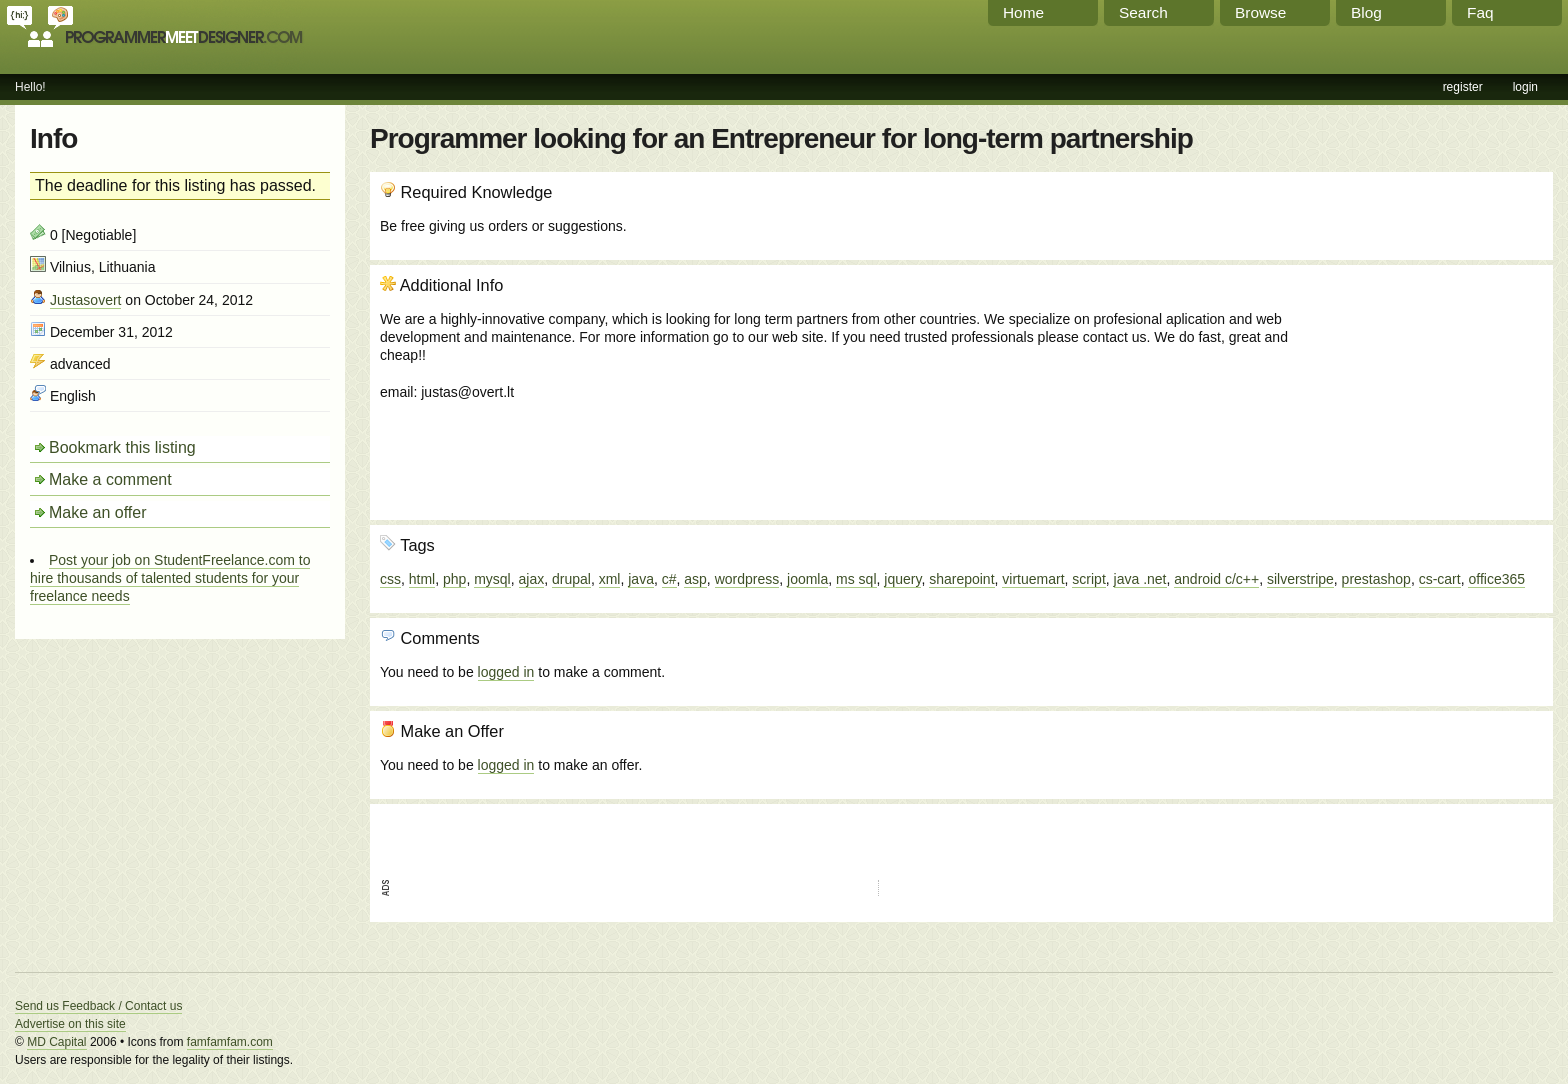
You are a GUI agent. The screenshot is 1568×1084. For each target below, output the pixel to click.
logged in (506, 672)
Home (1023, 12)
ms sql (856, 579)
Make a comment (110, 479)
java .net (1140, 579)
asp (695, 579)
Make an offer (98, 512)
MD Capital (56, 1042)
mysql (492, 579)
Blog (1366, 12)
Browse (1260, 12)
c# (669, 579)
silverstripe (1300, 579)
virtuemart (1033, 579)
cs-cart (1440, 579)
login (1525, 87)
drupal (571, 579)
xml (610, 579)
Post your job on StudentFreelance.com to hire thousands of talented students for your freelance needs (170, 578)
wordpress (747, 579)
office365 (1496, 579)
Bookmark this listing (122, 447)
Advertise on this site (70, 1024)
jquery (902, 579)
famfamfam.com (230, 1042)
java (641, 579)
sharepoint (961, 579)
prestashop (1376, 579)
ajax (532, 579)
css (390, 579)
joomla (807, 579)
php (454, 579)
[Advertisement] (1435, 383)
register (1463, 87)
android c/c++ (1216, 579)
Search (1143, 12)
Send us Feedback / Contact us (98, 1006)
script (1088, 579)
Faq (1480, 12)
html (422, 579)
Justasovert (86, 300)
